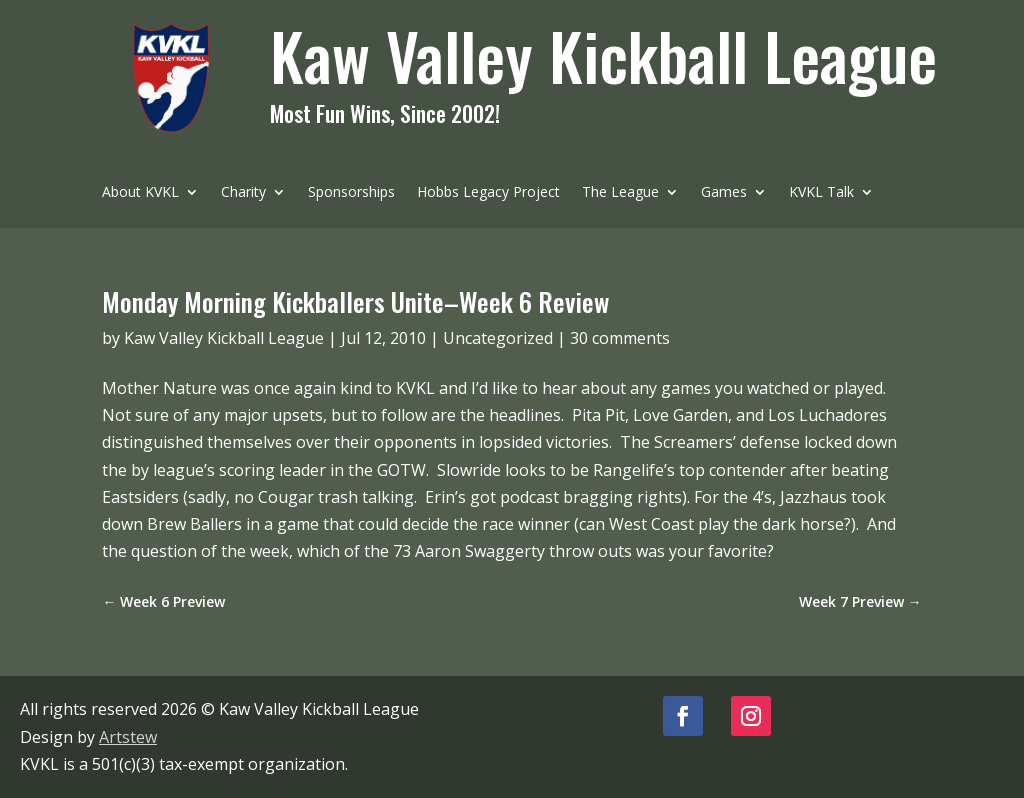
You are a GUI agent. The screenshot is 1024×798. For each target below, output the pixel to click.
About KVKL (140, 193)
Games (724, 193)
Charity (243, 193)
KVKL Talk (821, 193)
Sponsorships (351, 193)
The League (620, 193)
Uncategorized (498, 338)
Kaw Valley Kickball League (224, 338)
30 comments (620, 338)
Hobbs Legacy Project (488, 193)
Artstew (128, 737)
